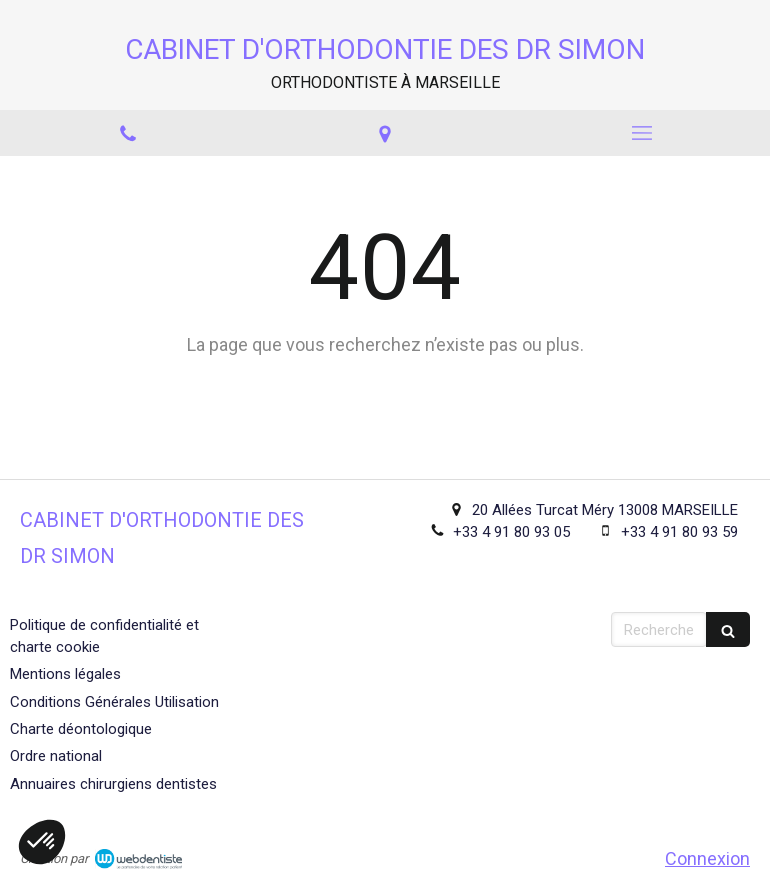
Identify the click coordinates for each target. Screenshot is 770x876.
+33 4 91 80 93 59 (679, 532)
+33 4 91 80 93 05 (511, 532)
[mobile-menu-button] (641, 133)
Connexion (707, 858)
